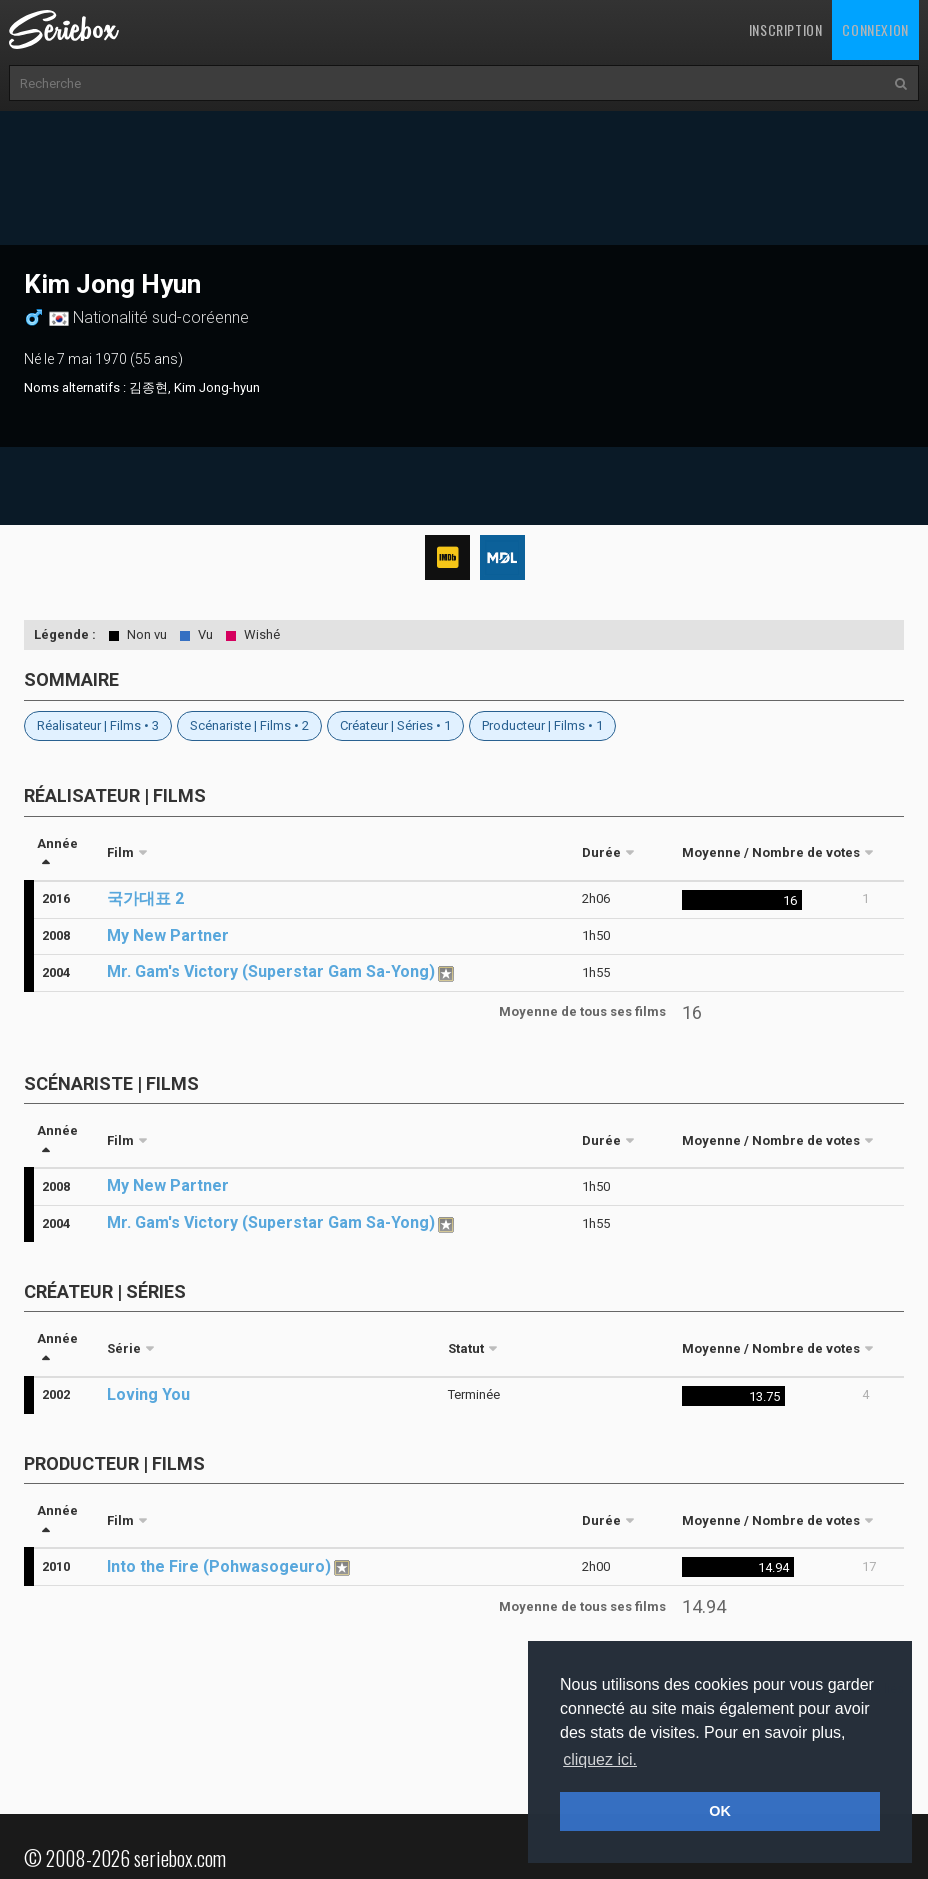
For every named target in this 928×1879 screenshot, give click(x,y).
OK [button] (720, 1811)
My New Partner (168, 935)
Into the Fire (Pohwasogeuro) (219, 1566)
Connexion (875, 29)
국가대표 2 (145, 898)
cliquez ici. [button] (600, 1759)
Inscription (786, 29)
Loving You (148, 1394)
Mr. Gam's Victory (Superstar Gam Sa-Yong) (271, 971)
